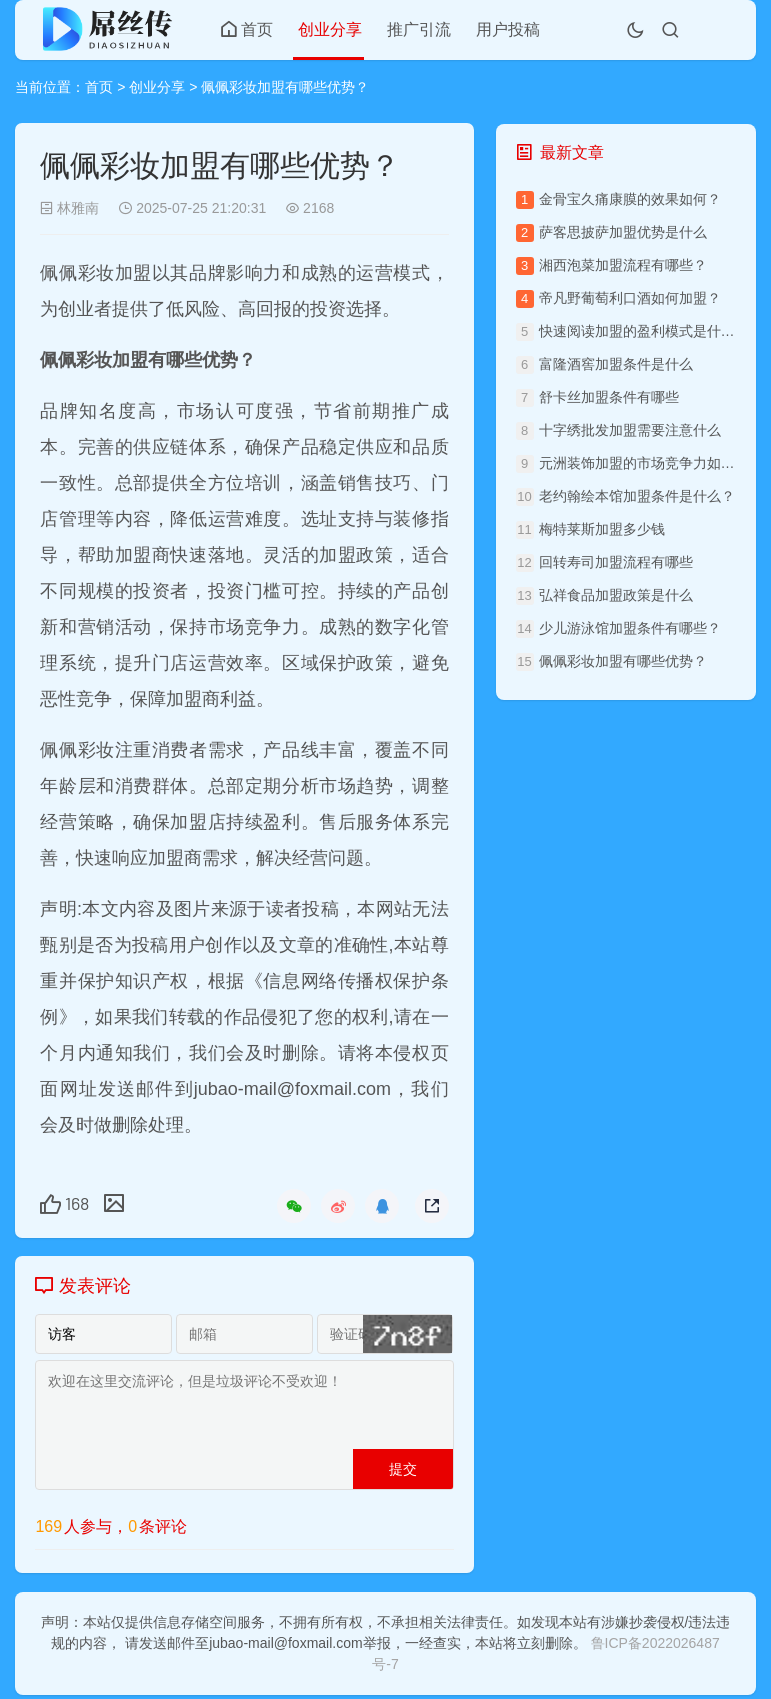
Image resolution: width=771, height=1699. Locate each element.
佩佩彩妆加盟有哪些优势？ (285, 87)
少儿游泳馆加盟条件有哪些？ (630, 628)
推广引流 (419, 29)
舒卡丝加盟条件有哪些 (609, 397)
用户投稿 (508, 29)
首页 (247, 29)
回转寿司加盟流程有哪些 (616, 562)
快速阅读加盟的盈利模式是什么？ (644, 331)
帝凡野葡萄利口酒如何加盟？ (630, 298)
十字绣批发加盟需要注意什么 (630, 430)
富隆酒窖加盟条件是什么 (616, 364)
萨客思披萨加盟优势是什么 (623, 232)
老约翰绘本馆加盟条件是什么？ (637, 496)
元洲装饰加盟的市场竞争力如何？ (644, 463)
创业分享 (330, 29)
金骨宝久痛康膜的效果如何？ (630, 199)
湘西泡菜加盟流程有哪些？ (623, 265)
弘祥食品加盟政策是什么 (616, 595)
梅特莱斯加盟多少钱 (602, 529)
